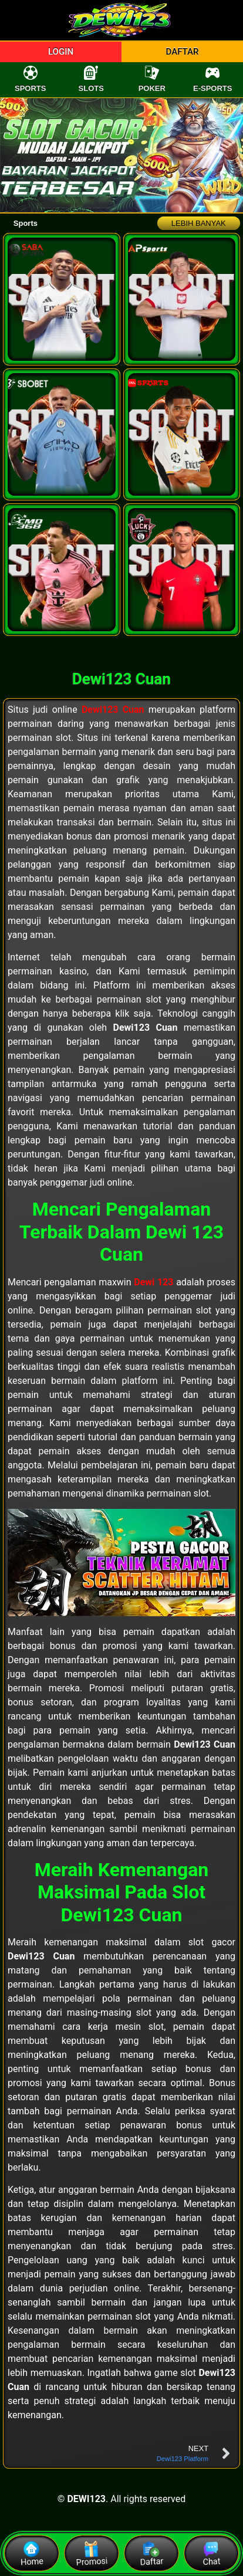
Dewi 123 (153, 1282)
